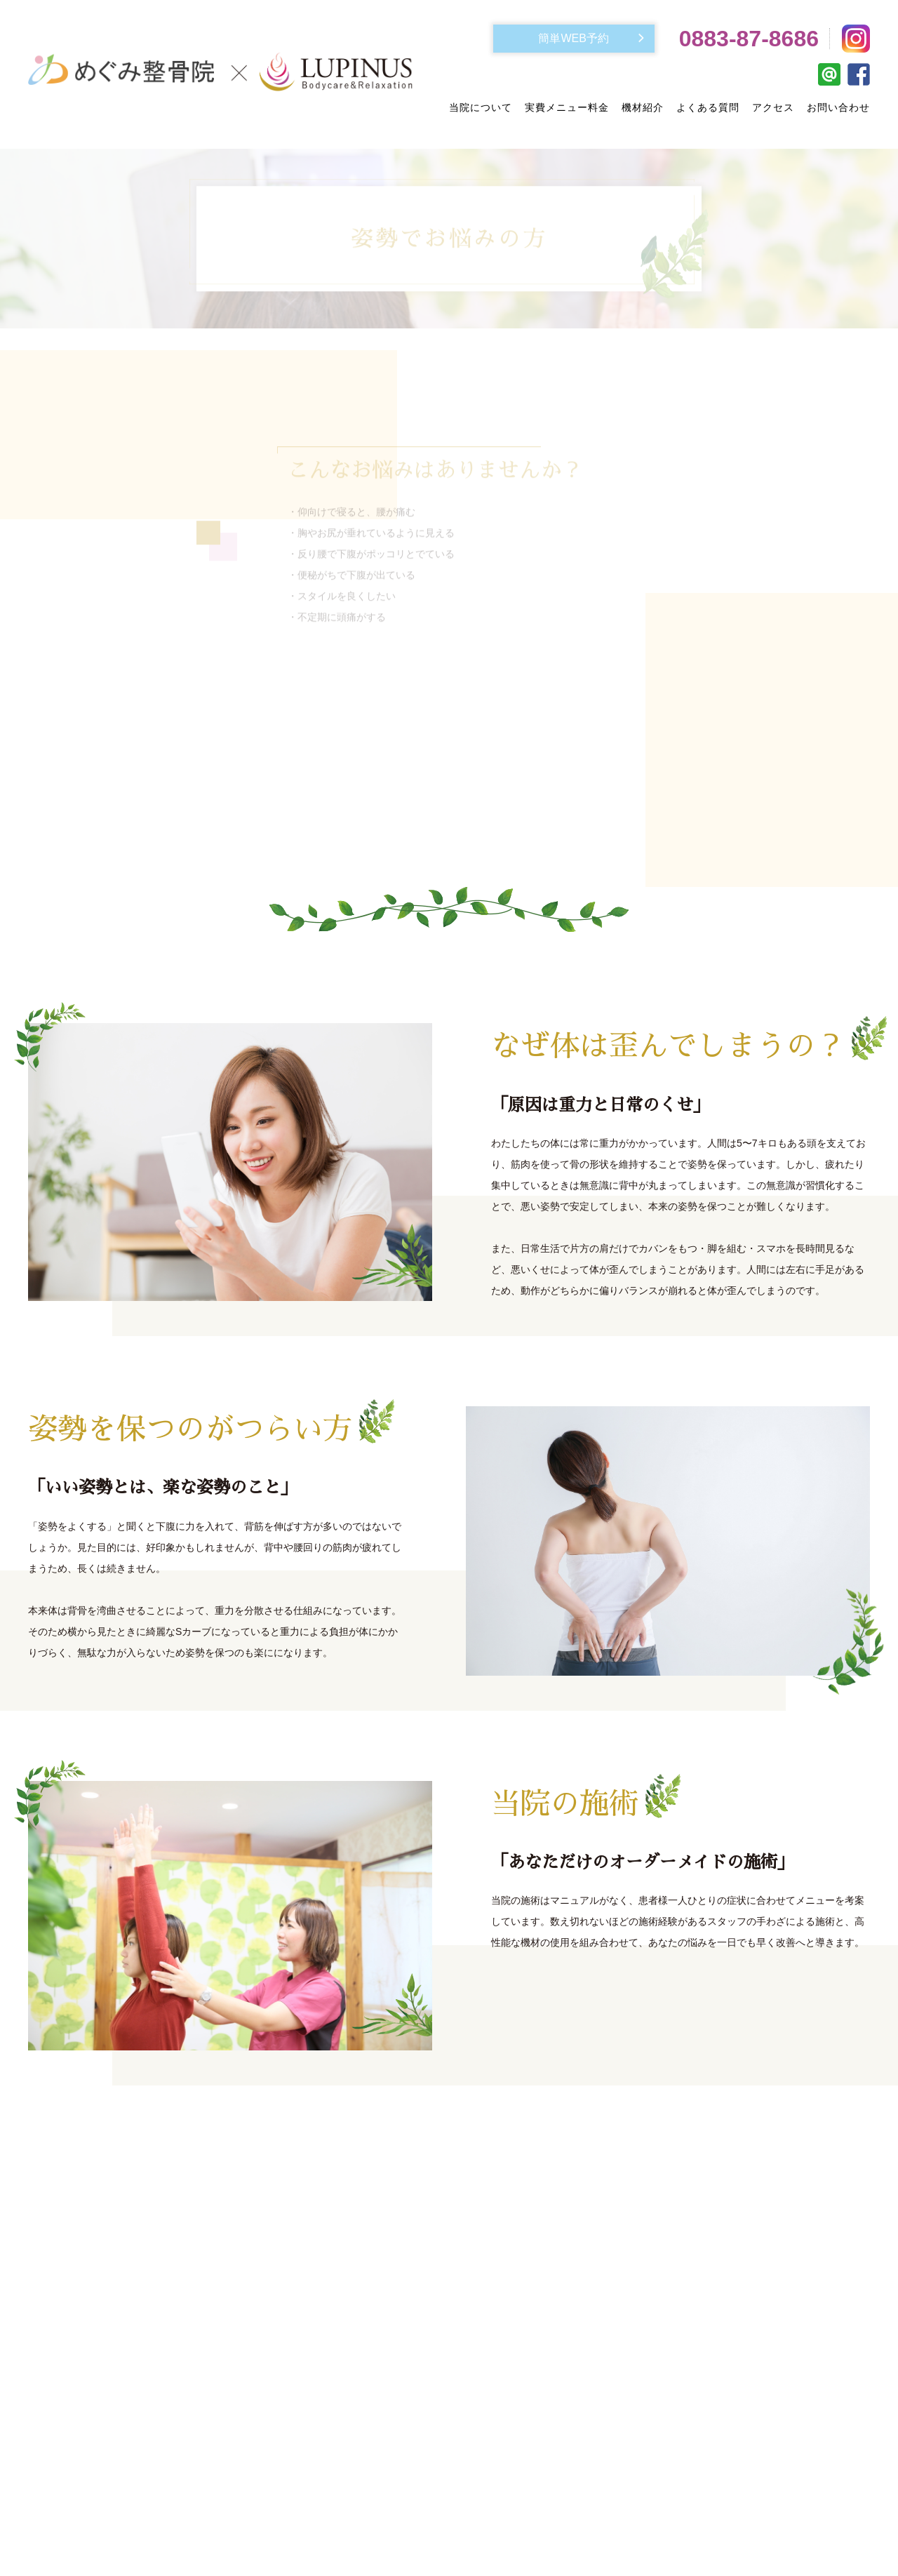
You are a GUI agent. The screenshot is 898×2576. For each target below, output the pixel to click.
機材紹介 (643, 107)
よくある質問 (707, 107)
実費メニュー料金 (567, 107)
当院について (480, 107)
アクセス (773, 107)
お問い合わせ (838, 107)
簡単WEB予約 (573, 38)
